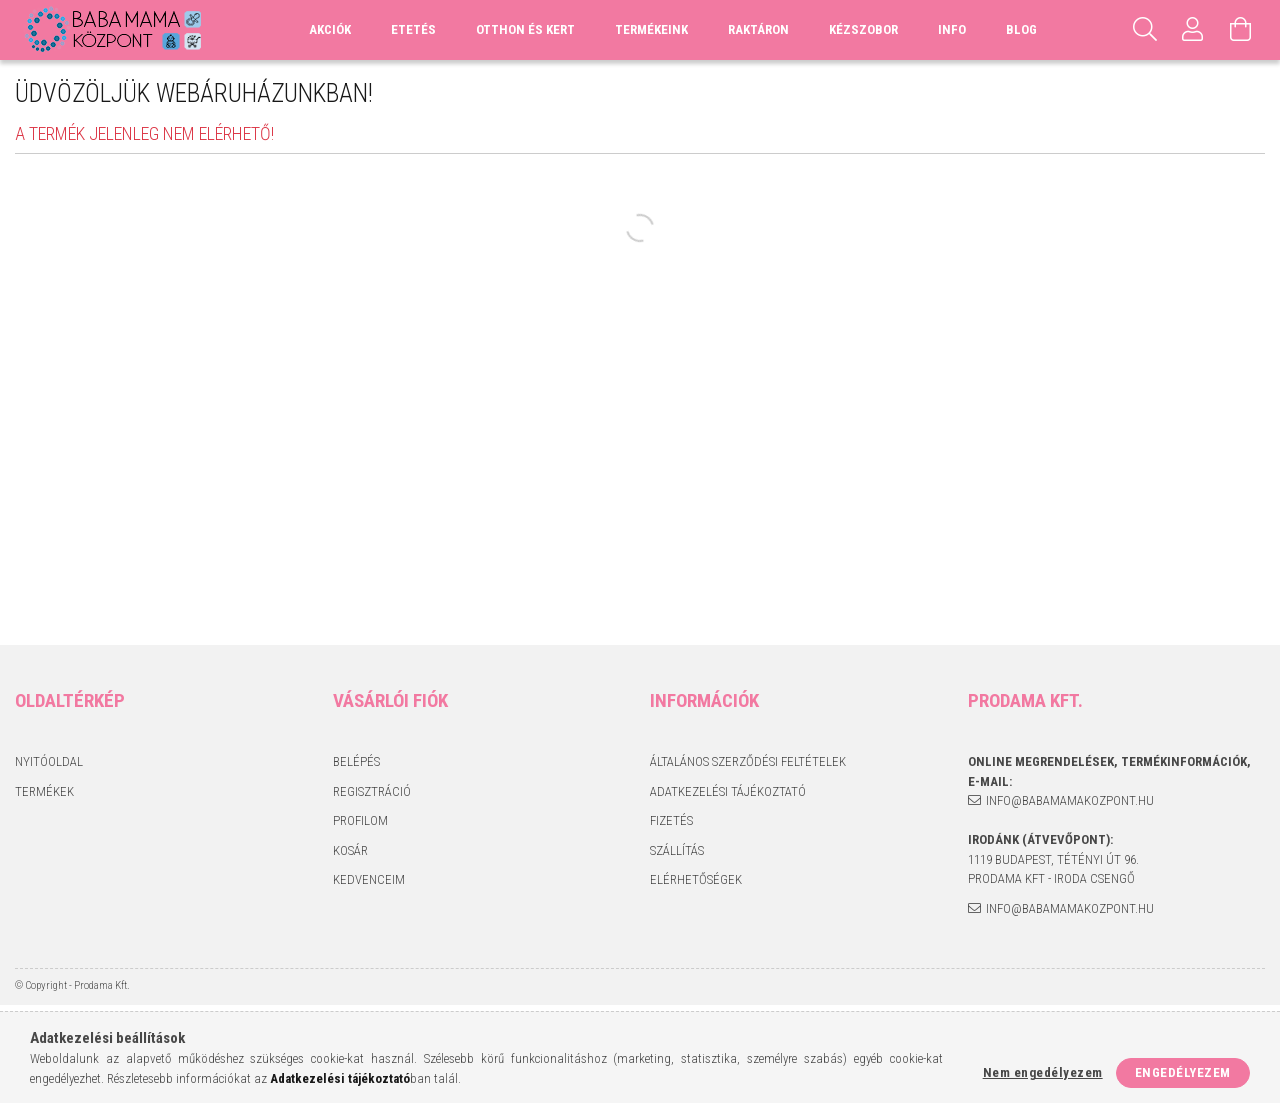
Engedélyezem (1183, 1072)
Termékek (44, 791)
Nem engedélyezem (1043, 1072)
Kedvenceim (369, 879)
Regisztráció (372, 791)
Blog (1021, 29)
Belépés (356, 761)
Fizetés (671, 820)
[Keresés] (1145, 30)
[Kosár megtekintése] (1241, 30)
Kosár (350, 850)
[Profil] (1193, 30)
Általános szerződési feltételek (748, 761)
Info (952, 29)
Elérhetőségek (696, 879)
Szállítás (677, 850)
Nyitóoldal (49, 761)
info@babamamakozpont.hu (1070, 800)
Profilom (360, 820)
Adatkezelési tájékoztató (728, 791)
